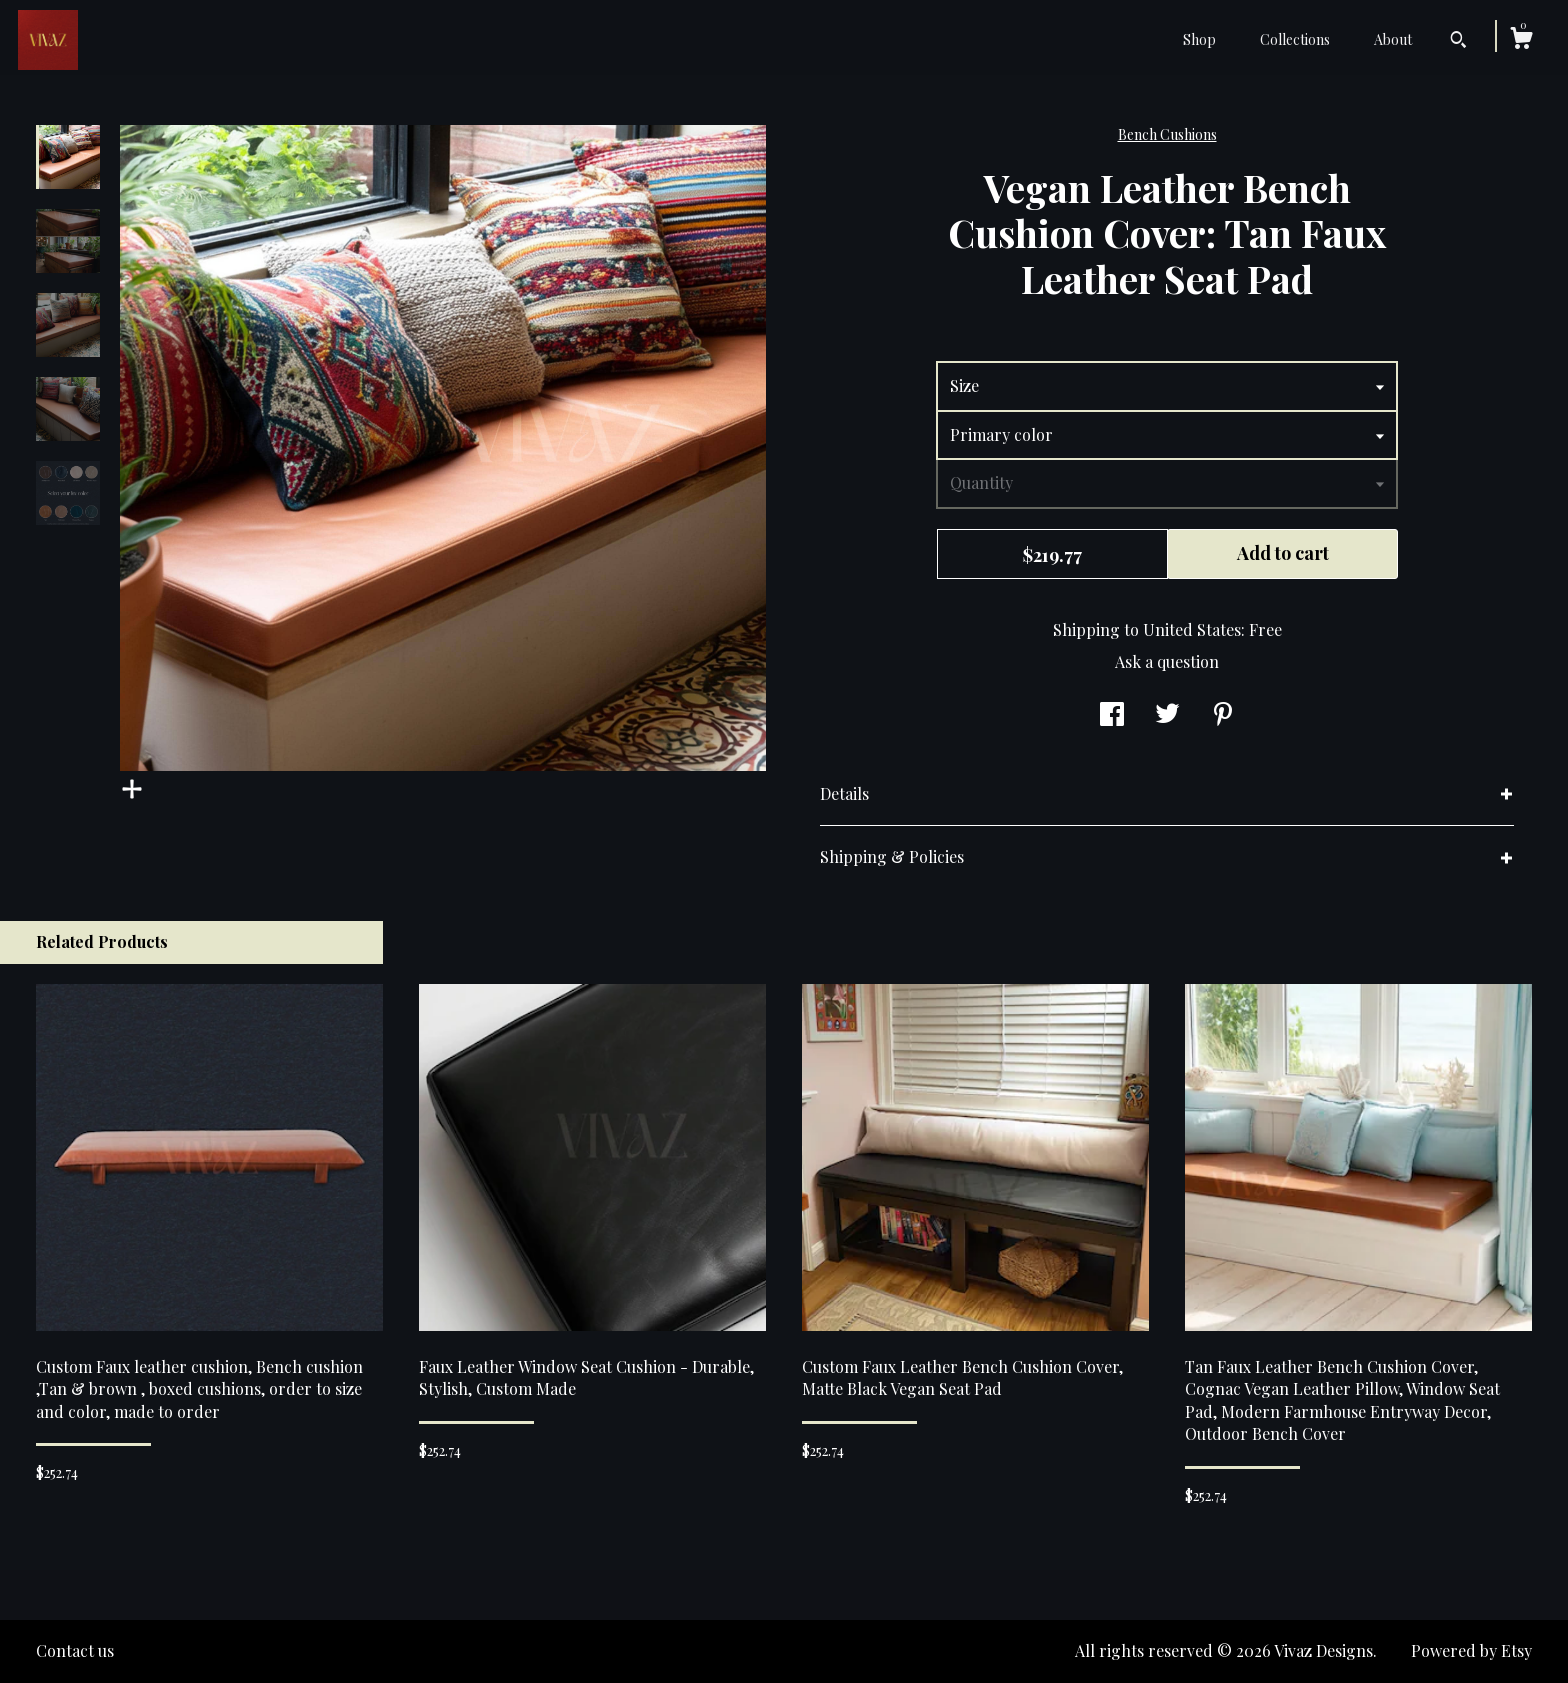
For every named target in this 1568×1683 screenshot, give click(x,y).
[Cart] (1521, 40)
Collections (1295, 39)
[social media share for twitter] (1167, 715)
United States (1192, 629)
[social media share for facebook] (1112, 715)
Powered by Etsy (1471, 1650)
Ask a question (1167, 661)
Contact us (75, 1650)
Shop (1199, 39)
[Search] (1458, 42)
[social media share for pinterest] (1223, 715)
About (1393, 39)
